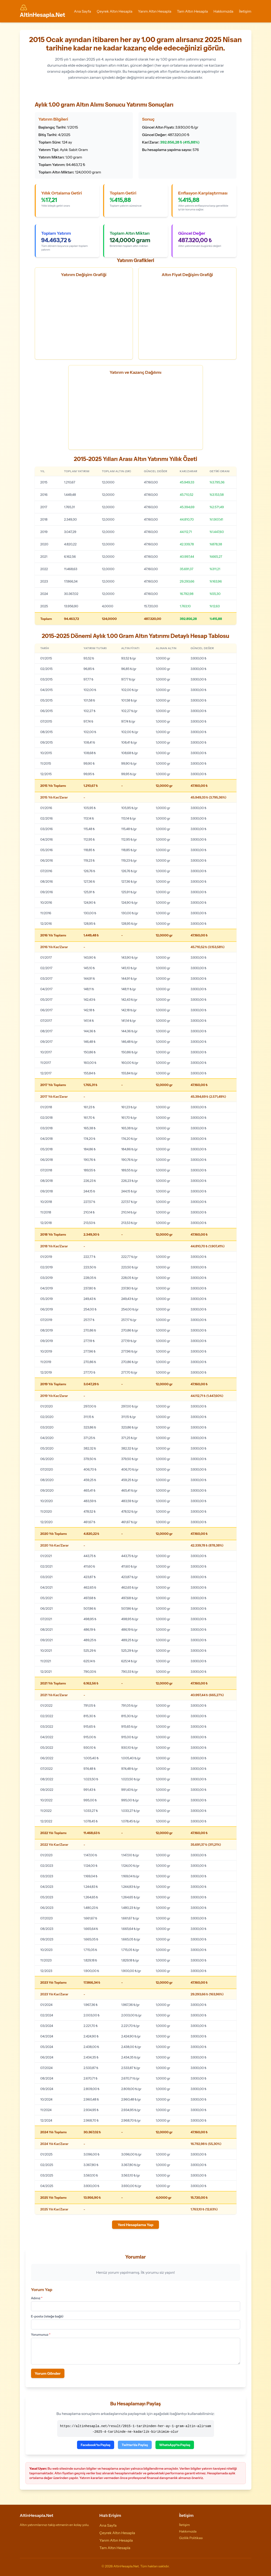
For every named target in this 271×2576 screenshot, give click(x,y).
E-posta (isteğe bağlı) (47, 2316)
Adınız (36, 2298)
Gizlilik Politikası (191, 2538)
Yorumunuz (41, 2334)
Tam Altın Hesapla (192, 11)
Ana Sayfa (82, 11)
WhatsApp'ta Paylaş (174, 2445)
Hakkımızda (223, 11)
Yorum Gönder (48, 2373)
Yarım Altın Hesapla (154, 11)
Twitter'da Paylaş (135, 2445)
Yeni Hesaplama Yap (135, 2224)
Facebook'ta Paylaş (95, 2445)
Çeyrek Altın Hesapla (114, 11)
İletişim (245, 11)
